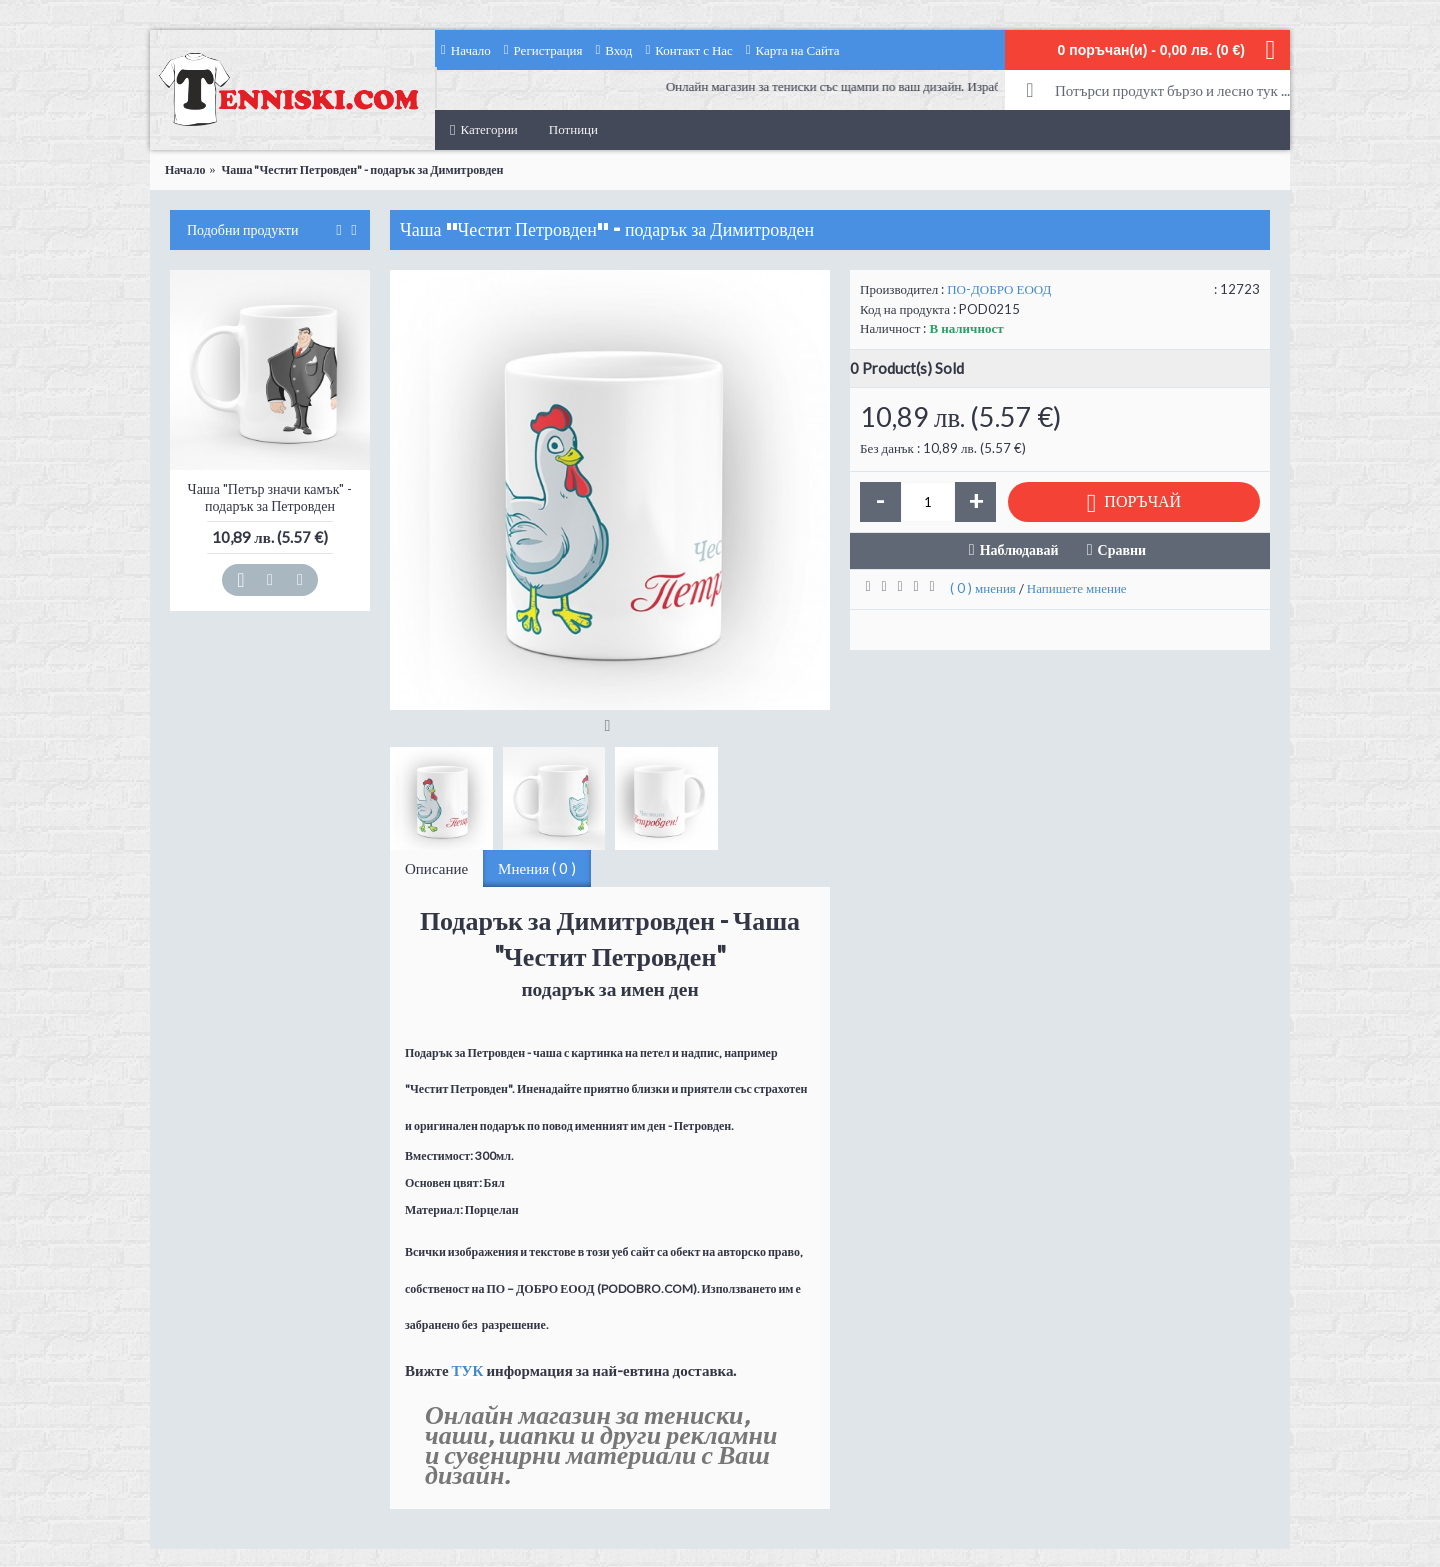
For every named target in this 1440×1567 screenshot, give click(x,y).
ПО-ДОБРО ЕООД (999, 289)
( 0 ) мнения (983, 588)
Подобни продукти (242, 230)
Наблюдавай (1019, 549)
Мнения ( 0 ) (537, 868)
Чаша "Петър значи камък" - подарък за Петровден (270, 497)
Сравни (1122, 549)
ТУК (468, 1370)
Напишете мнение (1077, 588)
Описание (436, 868)
